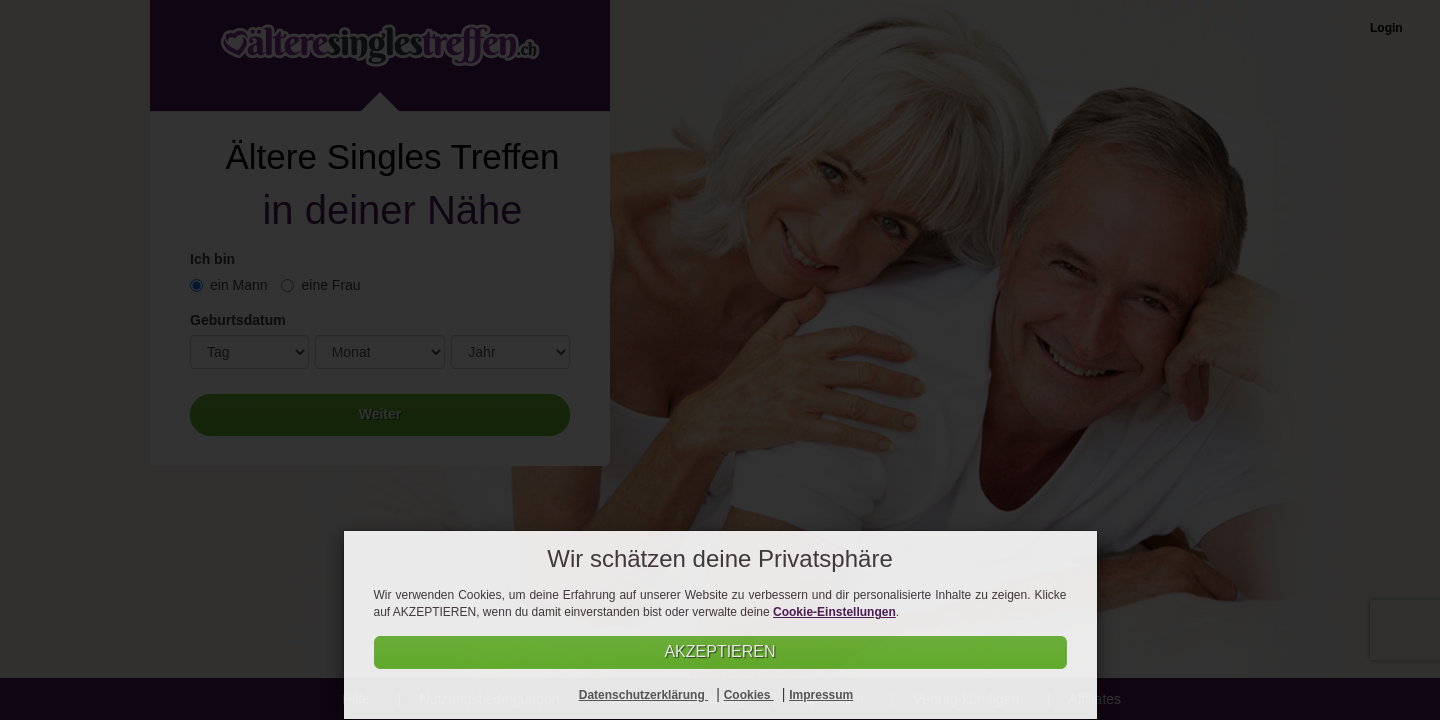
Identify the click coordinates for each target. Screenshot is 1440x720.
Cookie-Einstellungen (834, 612)
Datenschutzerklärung (643, 695)
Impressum (821, 695)
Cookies (749, 695)
